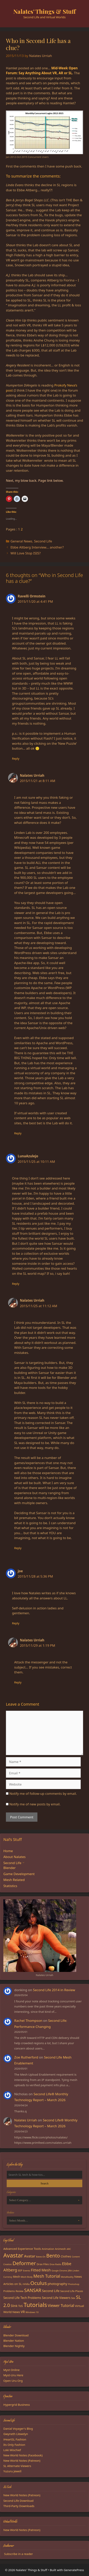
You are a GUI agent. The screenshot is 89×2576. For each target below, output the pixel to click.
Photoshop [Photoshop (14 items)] (73, 2284)
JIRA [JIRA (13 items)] (70, 2270)
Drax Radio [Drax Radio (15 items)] (55, 2264)
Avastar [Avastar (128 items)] (13, 2255)
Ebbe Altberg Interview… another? (37, 547)
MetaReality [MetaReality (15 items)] (67, 2276)
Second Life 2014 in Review (54, 1990)
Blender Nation (13, 2340)
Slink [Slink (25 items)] (14, 2306)
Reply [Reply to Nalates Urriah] (17, 1133)
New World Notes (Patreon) (21, 2460)
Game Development (19, 1874)
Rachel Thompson (28, 2020)
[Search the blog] (44, 2175)
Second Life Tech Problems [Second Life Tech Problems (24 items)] (22, 2298)
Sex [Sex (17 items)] (73, 2298)
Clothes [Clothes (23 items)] (66, 2256)
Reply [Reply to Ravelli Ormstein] (15, 758)
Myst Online (11, 2370)
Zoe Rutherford (26, 2057)
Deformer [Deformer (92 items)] (24, 2263)
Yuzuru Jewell (12, 2471)
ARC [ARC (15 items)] (69, 2248)
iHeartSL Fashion (14, 2439)
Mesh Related (14, 1879)
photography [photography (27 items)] (57, 2284)
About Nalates (14, 1856)
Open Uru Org (13, 2381)
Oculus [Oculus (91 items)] (38, 2283)
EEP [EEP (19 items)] (20, 2270)
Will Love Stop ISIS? (25, 553)
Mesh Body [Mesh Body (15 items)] (26, 2276)
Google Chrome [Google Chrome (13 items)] (59, 2270)
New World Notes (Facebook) (23, 2455)
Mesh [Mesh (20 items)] (16, 2276)
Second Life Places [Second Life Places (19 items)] (71, 2291)
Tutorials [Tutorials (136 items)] (35, 2305)
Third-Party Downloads (18, 2506)
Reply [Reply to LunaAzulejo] (15, 1284)
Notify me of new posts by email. (34, 1804)
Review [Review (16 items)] (19, 2291)
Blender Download (16, 2335)
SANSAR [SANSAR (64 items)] (32, 2290)
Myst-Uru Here (13, 2375)
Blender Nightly (14, 2346)
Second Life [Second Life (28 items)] (50, 2290)
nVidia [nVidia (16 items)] (26, 2284)
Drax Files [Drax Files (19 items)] (43, 2264)
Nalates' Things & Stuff (44, 11)
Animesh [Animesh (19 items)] (60, 2249)
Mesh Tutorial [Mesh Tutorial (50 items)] (46, 2276)
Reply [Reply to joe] (15, 1623)
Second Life (43, 541)
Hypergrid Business (16, 2405)
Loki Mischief (12, 2450)
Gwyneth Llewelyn (15, 2434)
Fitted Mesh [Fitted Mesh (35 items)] (41, 2269)
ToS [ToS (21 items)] (20, 2306)
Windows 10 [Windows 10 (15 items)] (32, 2312)
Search (44, 2183)
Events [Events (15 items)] (26, 2270)
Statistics (10, 1886)
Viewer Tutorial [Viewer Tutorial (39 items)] (61, 2305)
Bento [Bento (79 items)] (53, 2255)
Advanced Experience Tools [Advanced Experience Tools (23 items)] (22, 2249)
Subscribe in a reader (18, 2554)
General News (21, 541)
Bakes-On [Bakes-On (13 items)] (40, 2256)
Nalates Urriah (25, 2120)
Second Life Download (18, 2501)
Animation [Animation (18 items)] (48, 2249)
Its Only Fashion (14, 2445)
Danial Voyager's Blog (18, 2428)
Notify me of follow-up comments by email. (43, 1793)
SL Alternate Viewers (17, 2466)
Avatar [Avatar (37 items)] (29, 2256)
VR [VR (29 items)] (23, 2312)
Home (8, 1851)
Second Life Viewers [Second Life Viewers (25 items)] (56, 2298)
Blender (9, 1867)
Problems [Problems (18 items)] (9, 2291)
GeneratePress (74, 2570)
